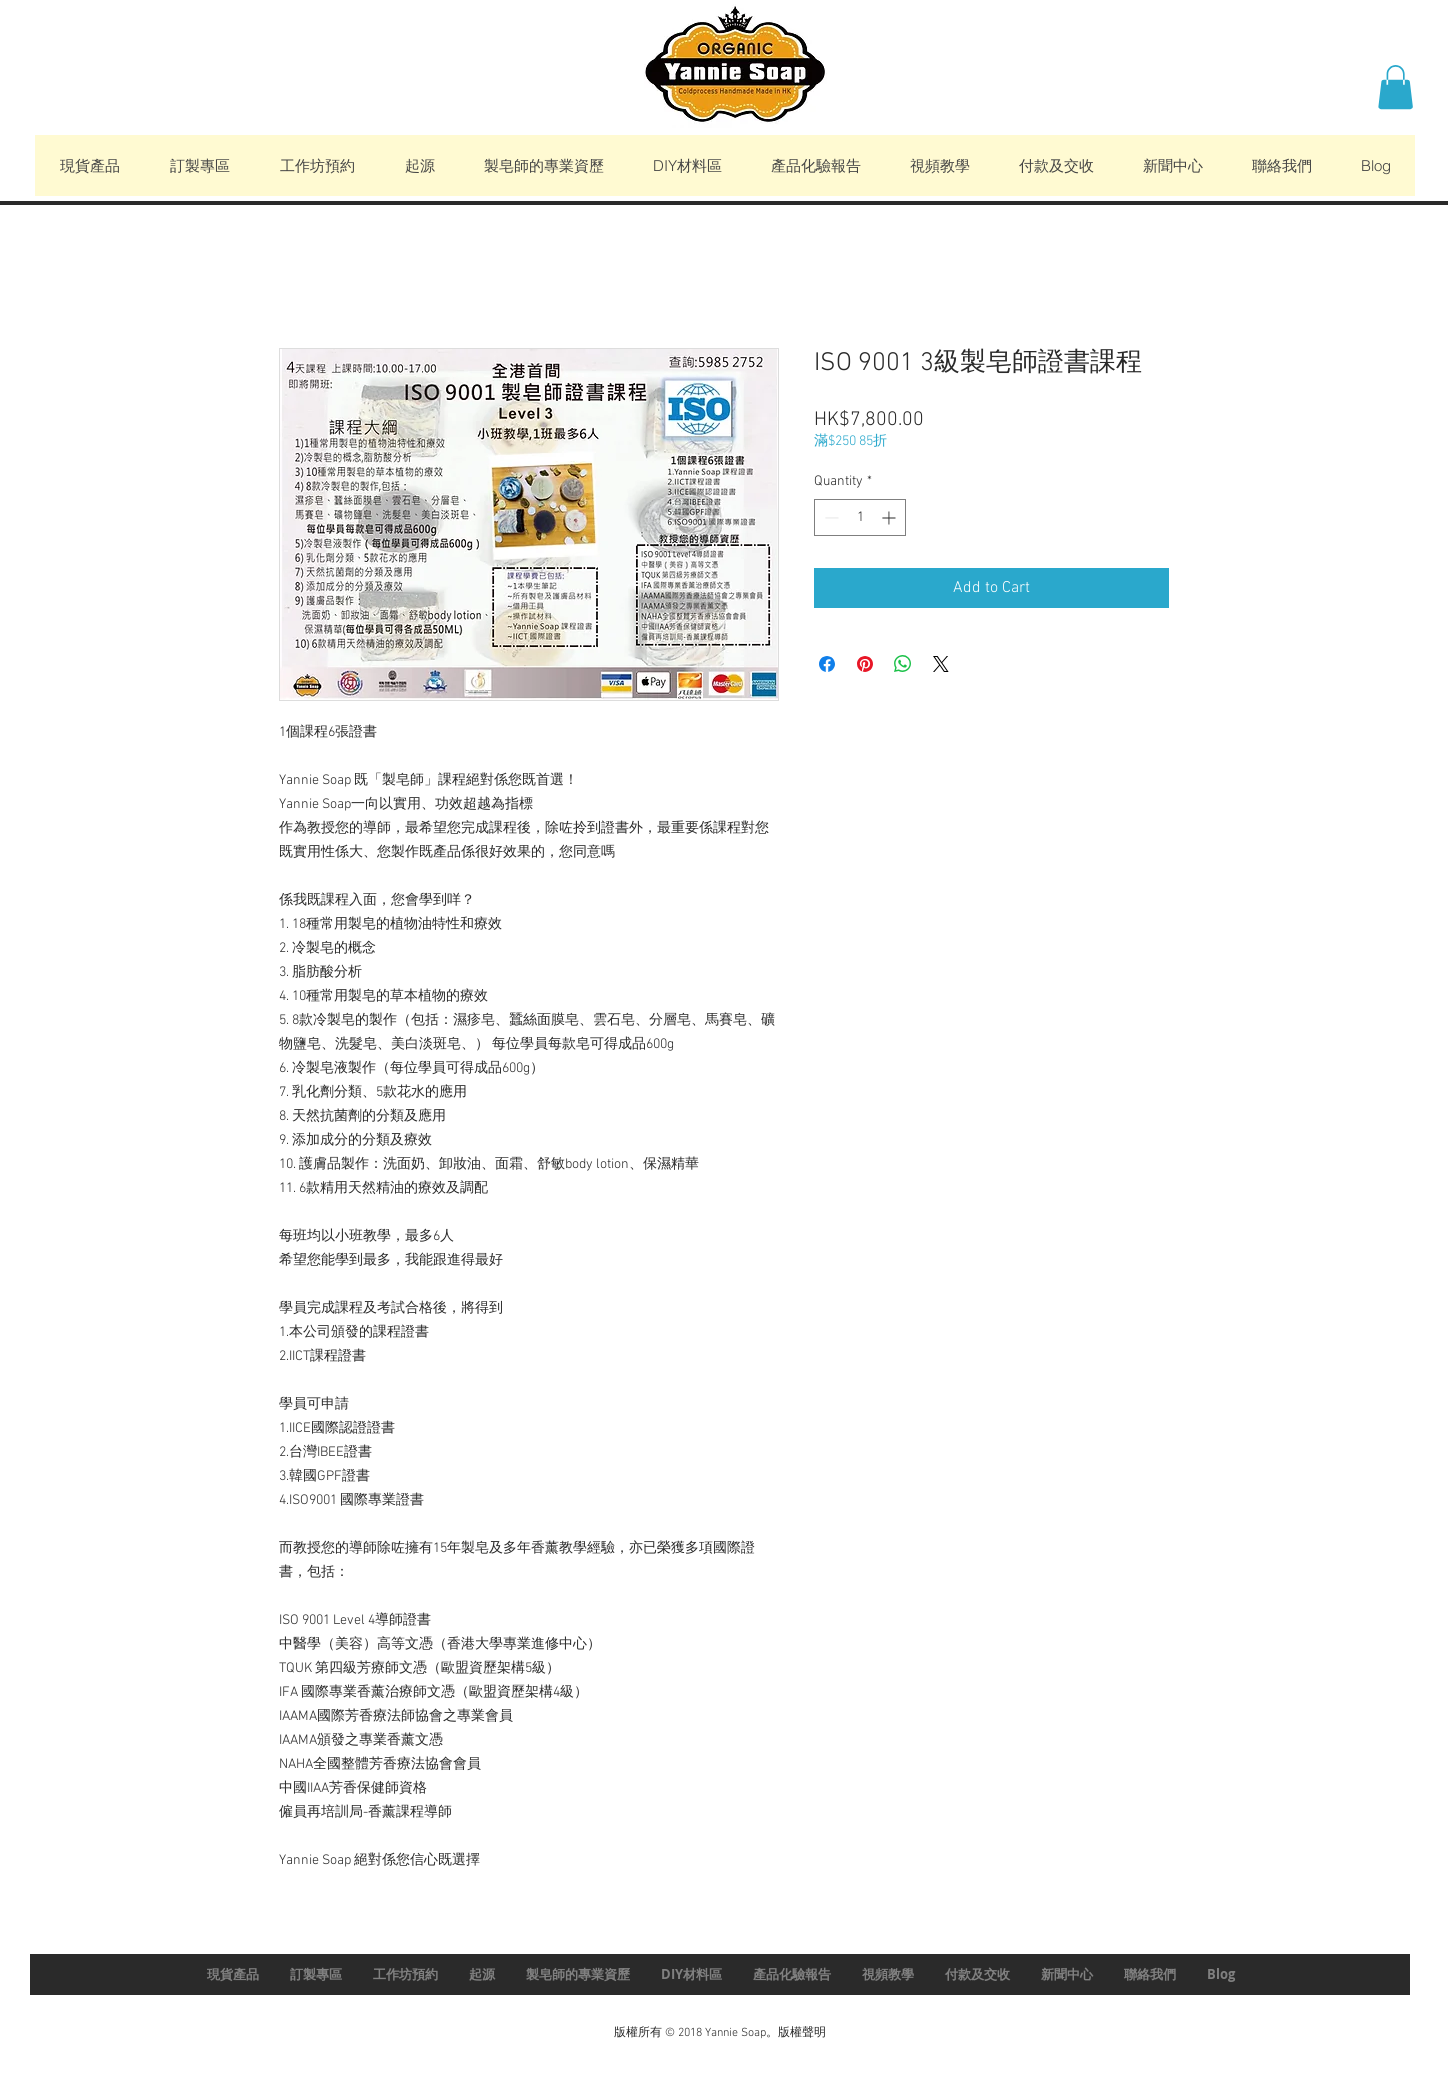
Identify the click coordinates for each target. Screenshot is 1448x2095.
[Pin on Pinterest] (865, 664)
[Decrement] (829, 517)
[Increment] (890, 517)
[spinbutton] (860, 517)
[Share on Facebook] (827, 664)
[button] (1395, 87)
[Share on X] (941, 664)
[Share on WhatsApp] (903, 664)
